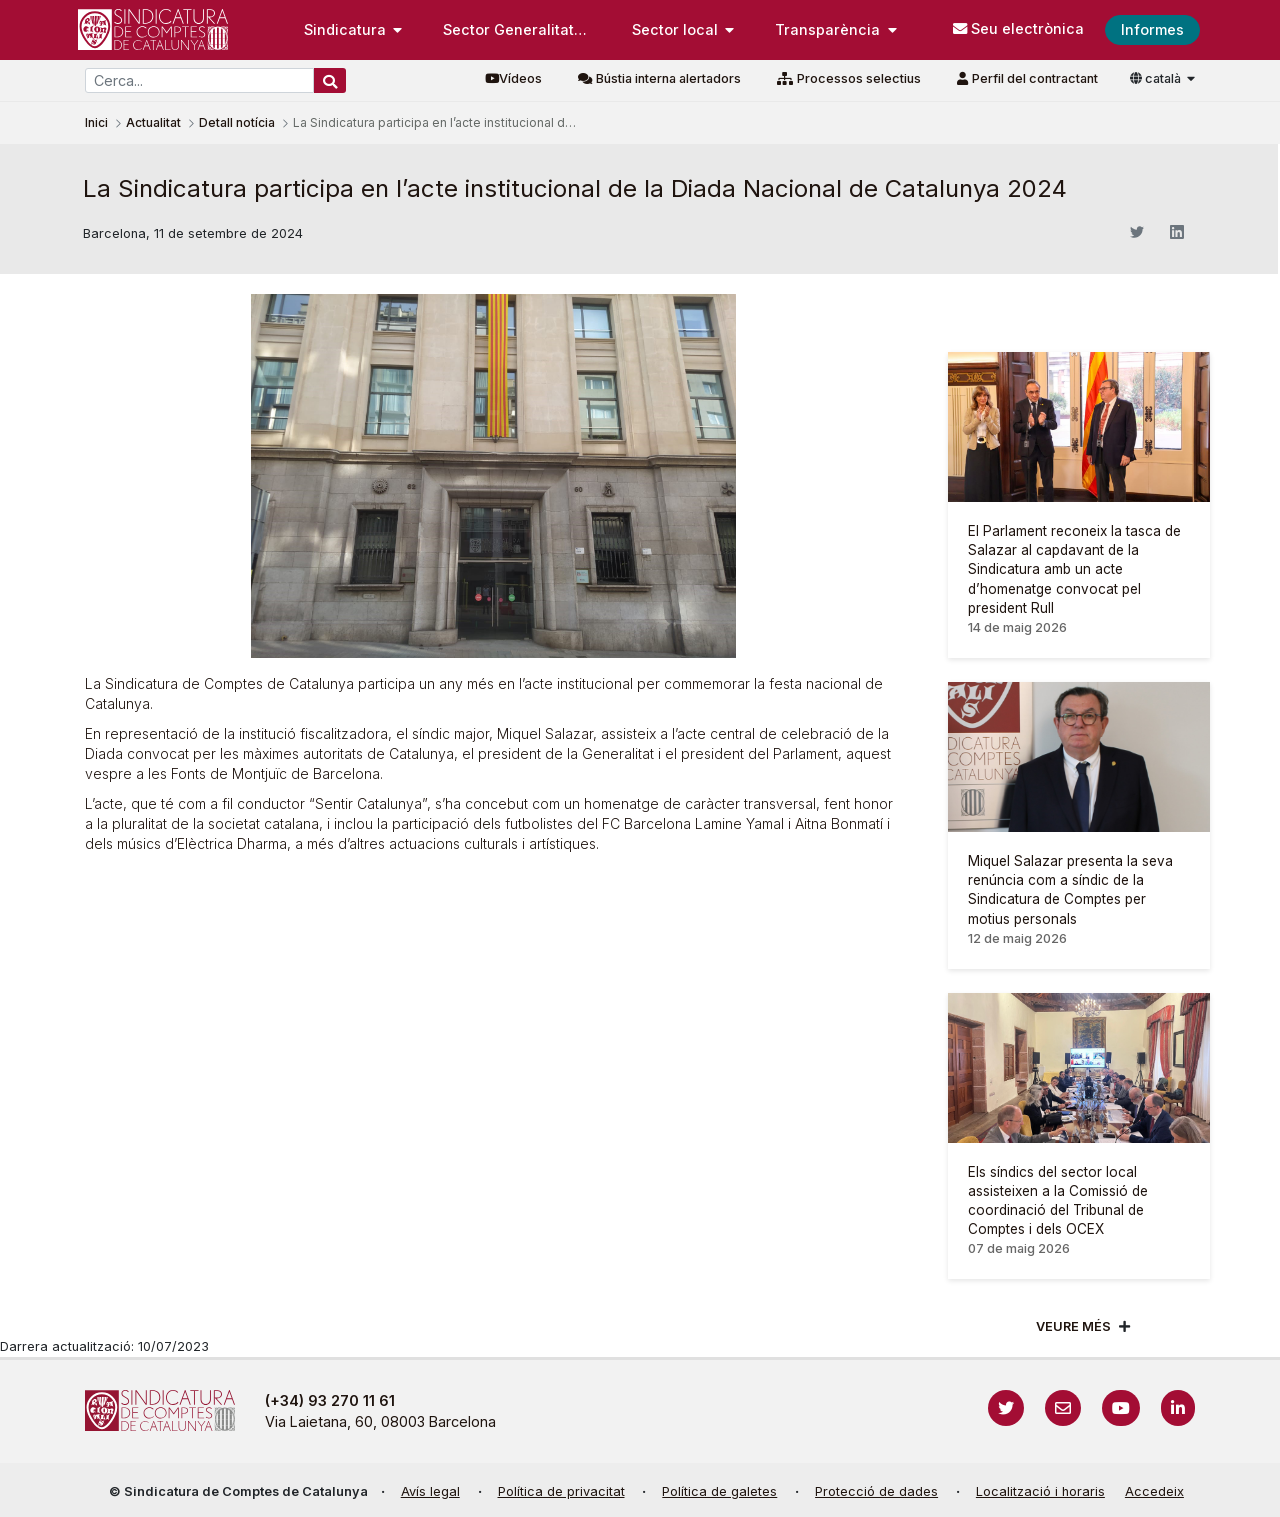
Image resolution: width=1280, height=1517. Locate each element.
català (1157, 78)
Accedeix (1154, 1491)
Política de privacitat (561, 1491)
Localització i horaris (1040, 1491)
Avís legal (430, 1491)
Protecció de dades (876, 1491)
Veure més (1073, 1326)
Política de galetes (719, 1491)
